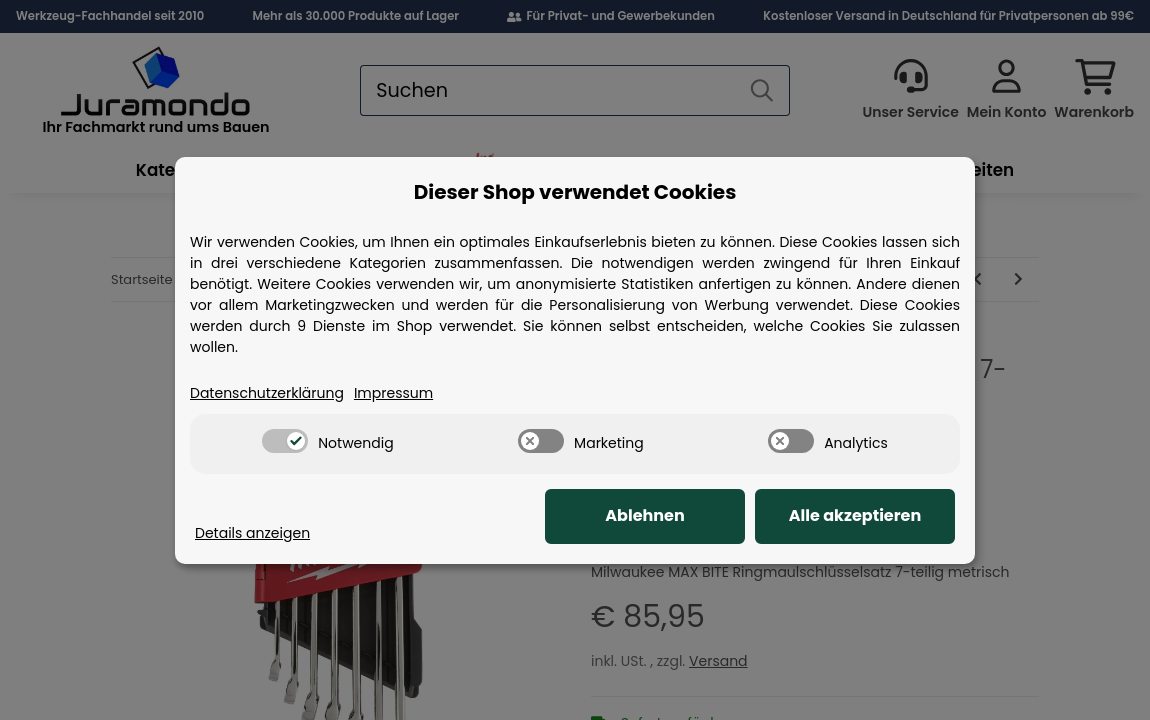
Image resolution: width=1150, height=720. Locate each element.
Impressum (393, 393)
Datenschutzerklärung (267, 393)
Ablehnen (644, 515)
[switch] (285, 441)
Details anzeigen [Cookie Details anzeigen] (252, 533)
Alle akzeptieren (855, 515)
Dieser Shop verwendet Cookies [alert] (575, 192)
